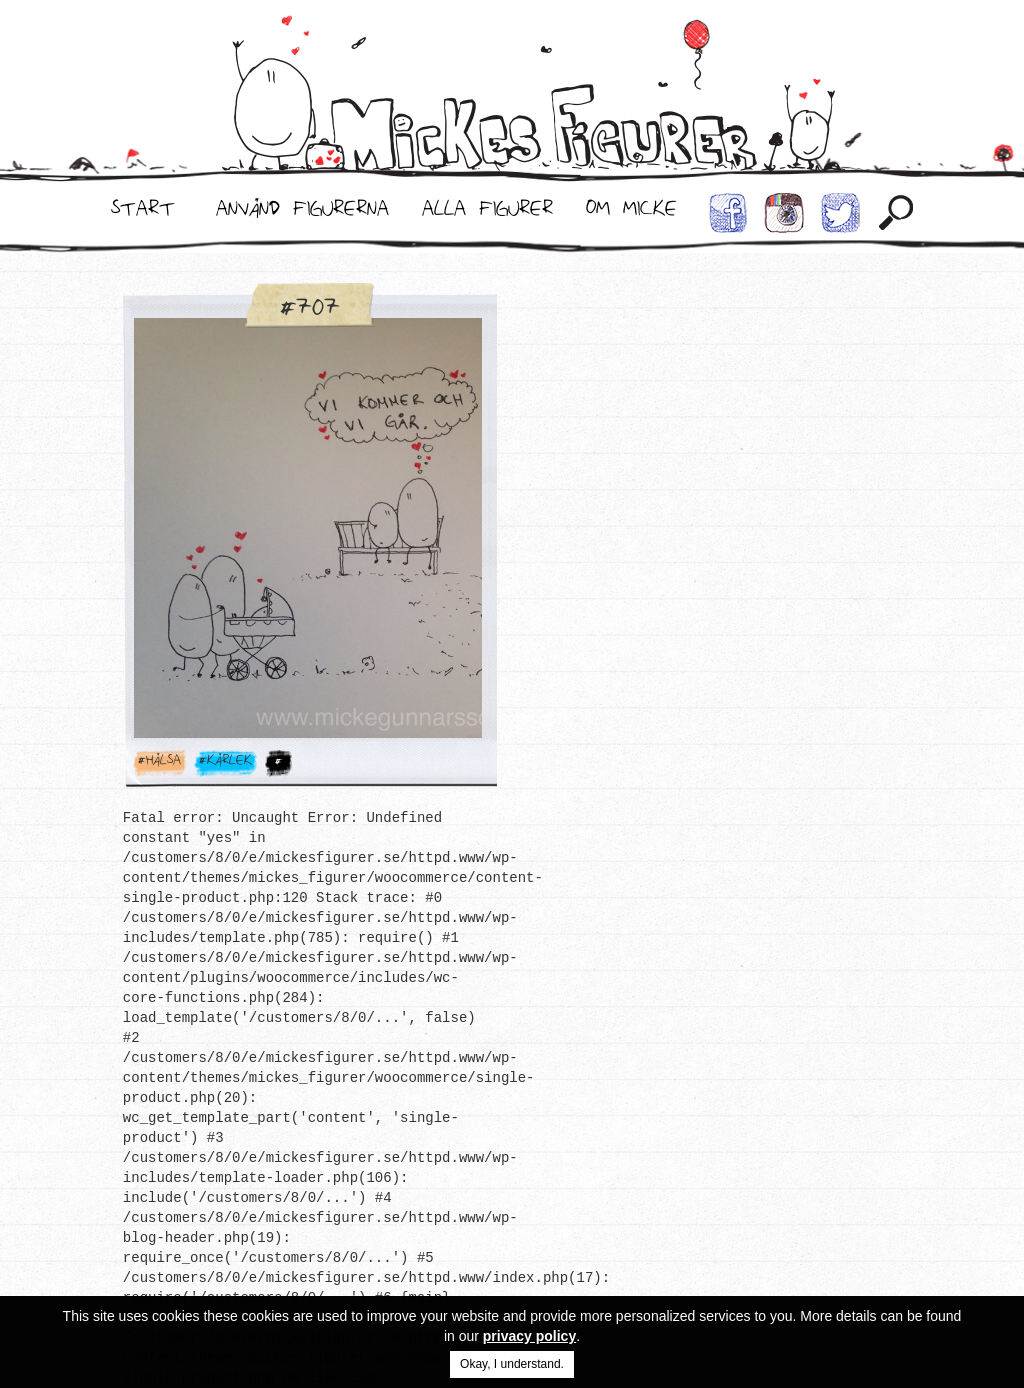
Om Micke (631, 213)
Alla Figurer (487, 213)
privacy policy (529, 1336)
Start (143, 213)
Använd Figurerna (302, 213)
